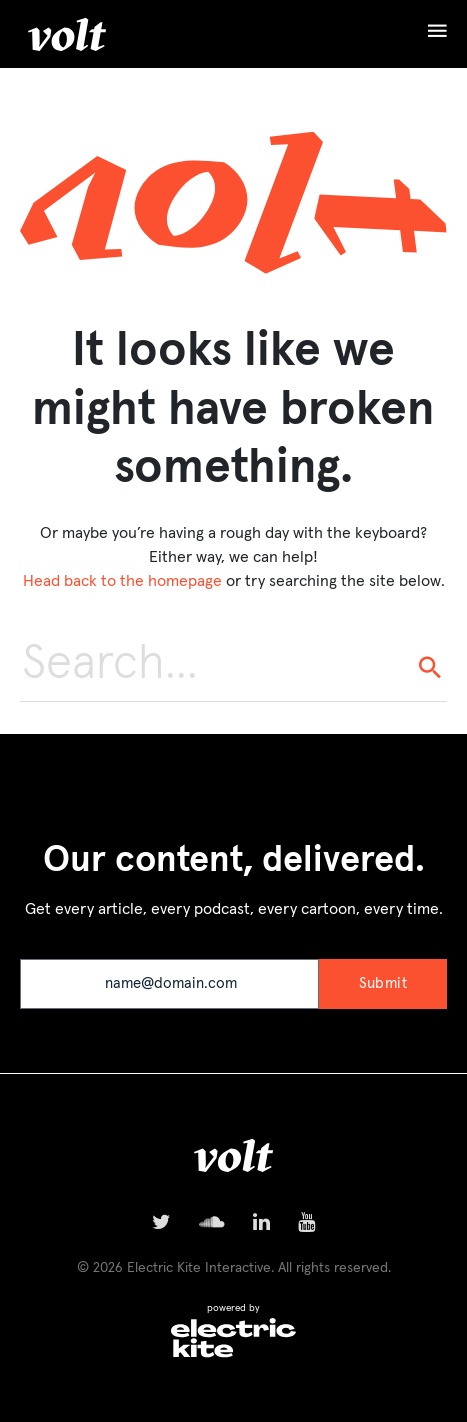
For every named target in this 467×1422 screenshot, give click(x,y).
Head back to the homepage (122, 581)
